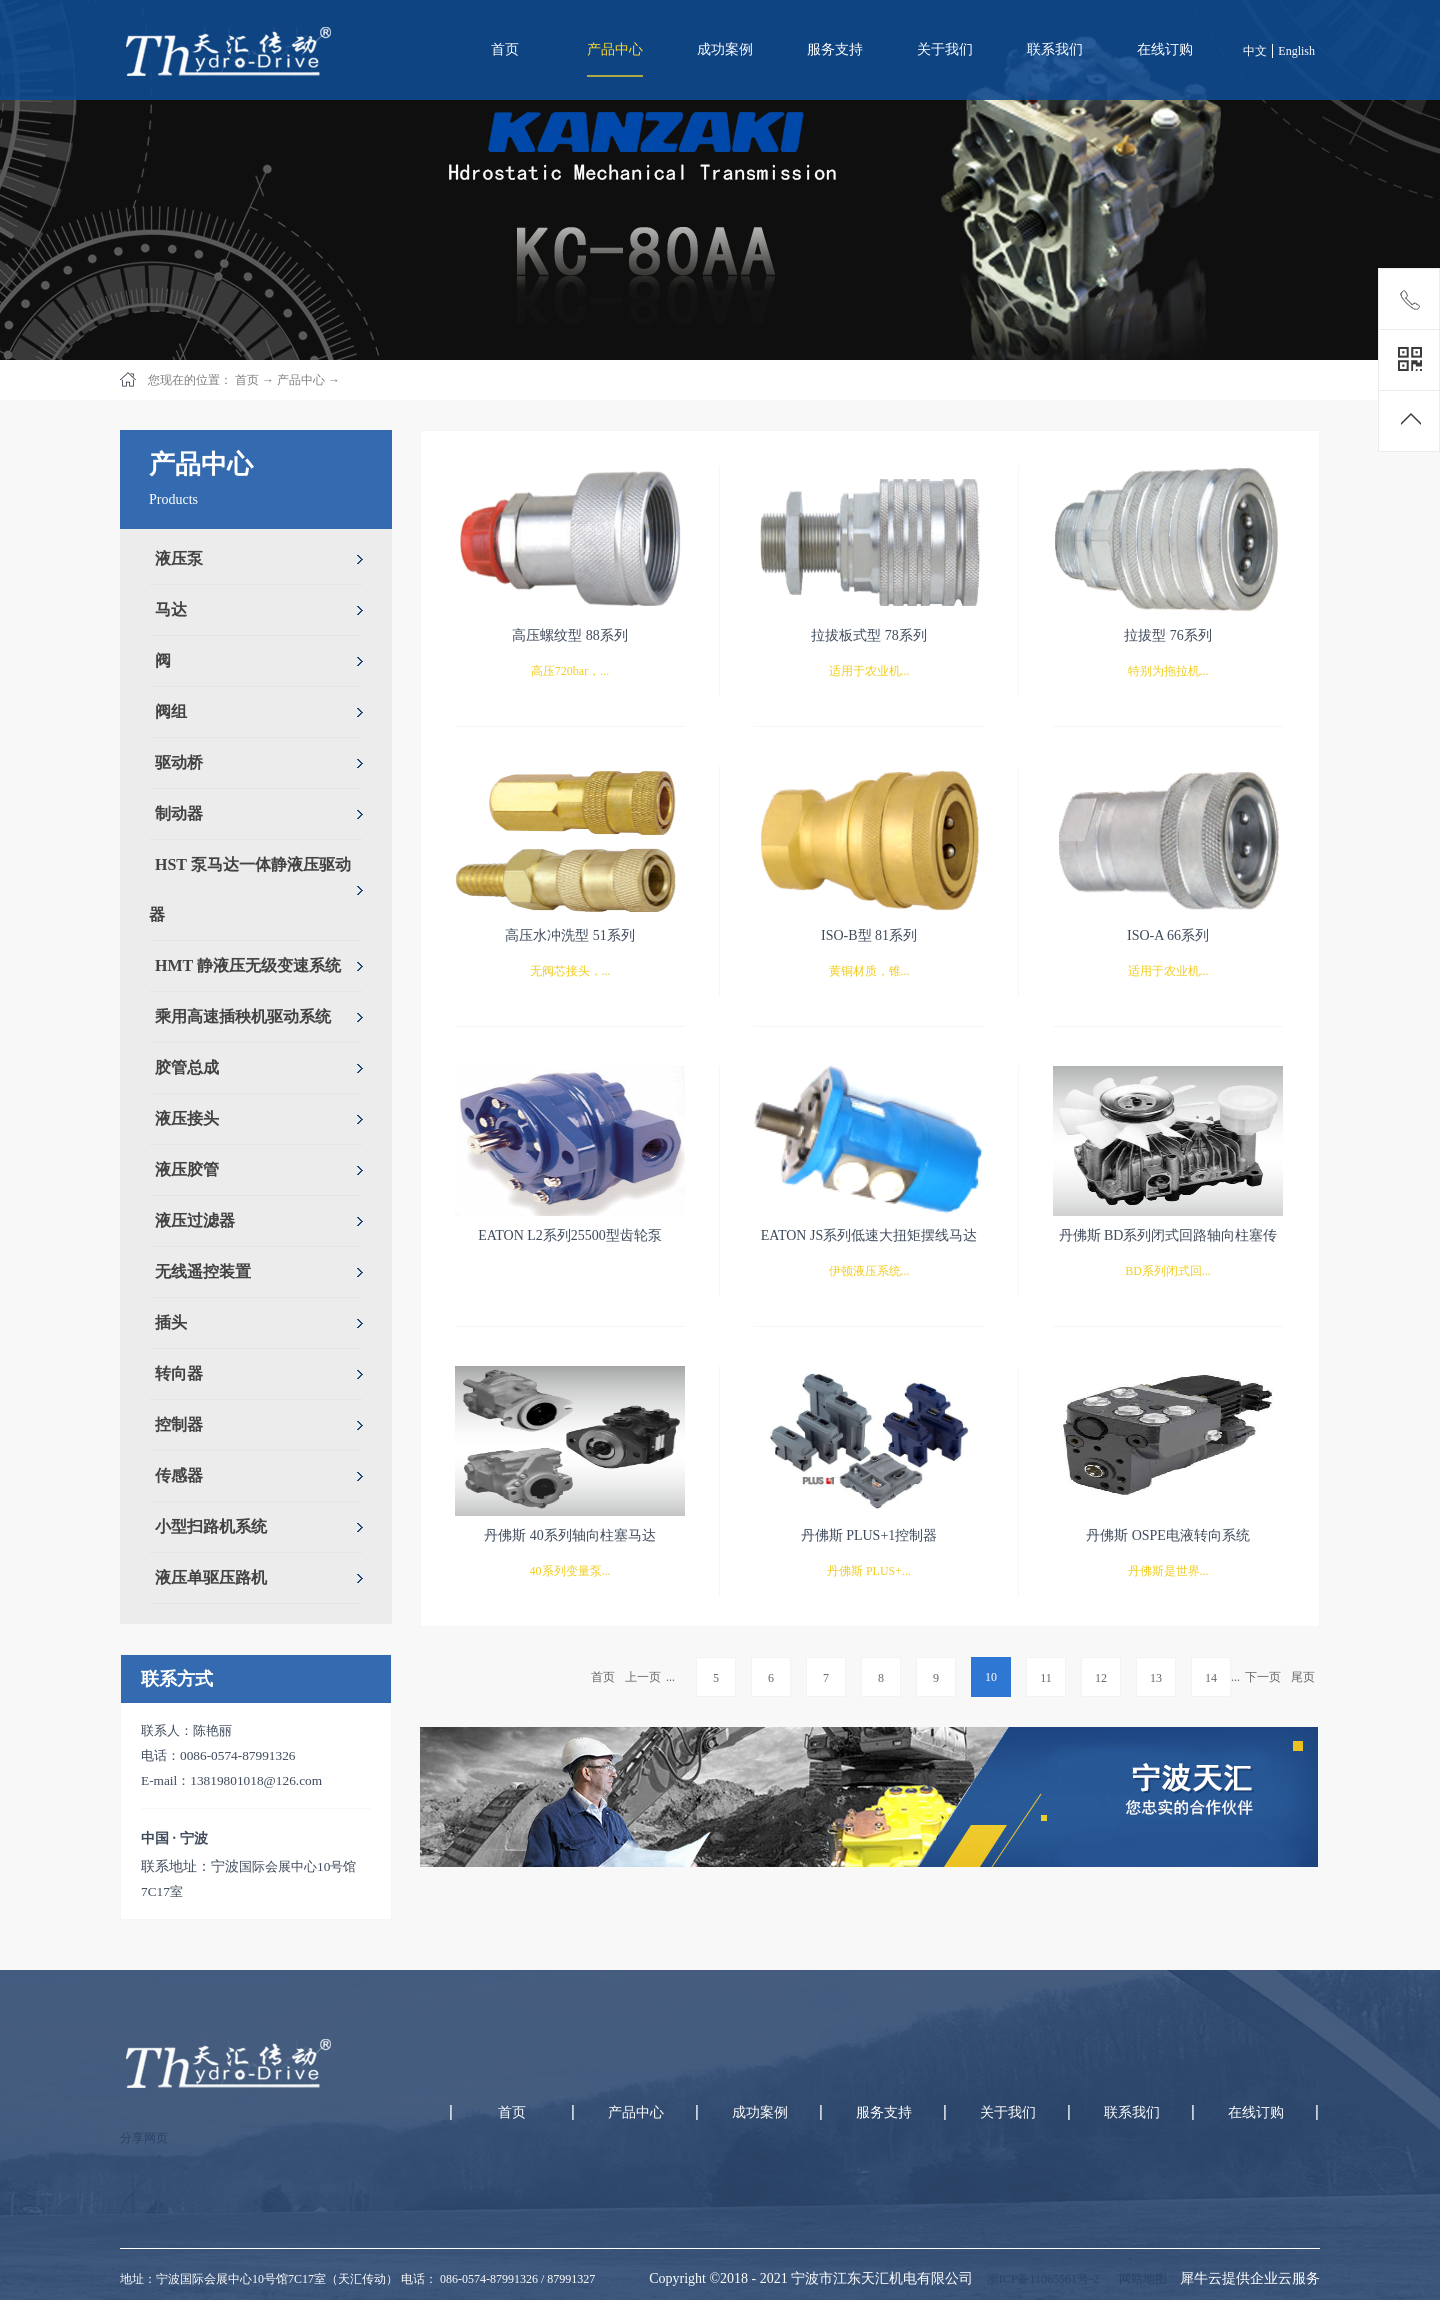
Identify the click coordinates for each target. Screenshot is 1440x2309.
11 (1046, 1678)
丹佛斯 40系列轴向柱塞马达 (570, 1535)
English (1296, 51)
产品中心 (301, 380)
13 (1156, 1678)
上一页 (643, 1677)
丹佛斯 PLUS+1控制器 (869, 1535)
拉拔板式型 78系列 (869, 635)
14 (1211, 1678)
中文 (1255, 51)
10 (991, 1677)
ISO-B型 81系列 (869, 935)
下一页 (1263, 1677)
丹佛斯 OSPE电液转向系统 (1168, 1535)
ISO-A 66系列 (1168, 935)
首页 (505, 49)
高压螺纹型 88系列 (570, 635)
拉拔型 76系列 (1168, 635)
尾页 (1303, 1677)
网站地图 (1140, 2279)
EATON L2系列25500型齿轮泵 (570, 1235)
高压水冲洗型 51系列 (570, 935)
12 (1101, 1678)
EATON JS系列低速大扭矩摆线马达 (869, 1235)
